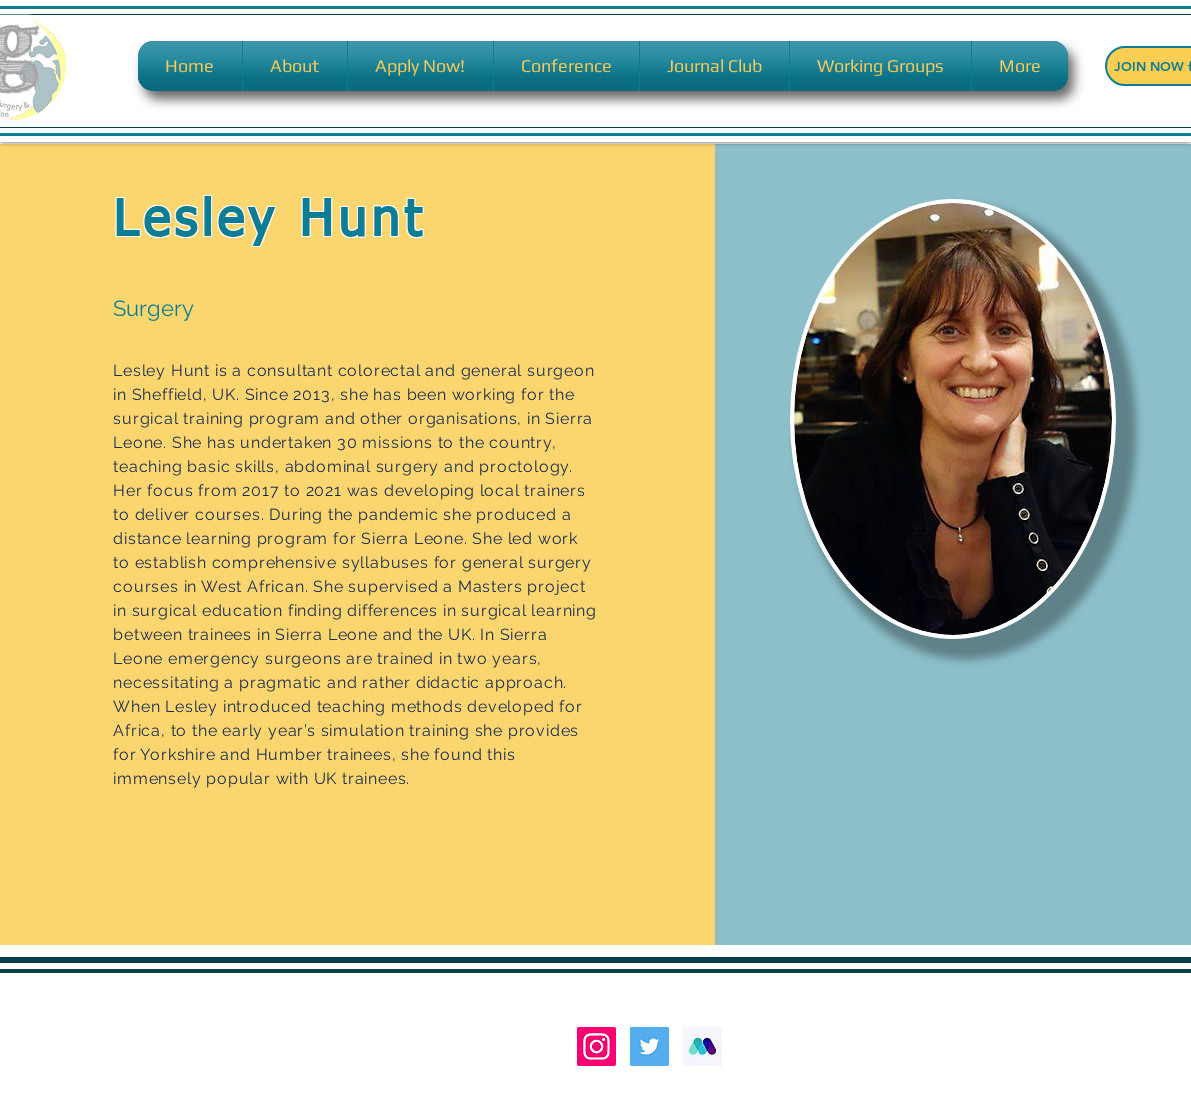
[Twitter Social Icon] (649, 1046)
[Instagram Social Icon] (596, 1046)
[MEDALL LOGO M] (702, 1046)
